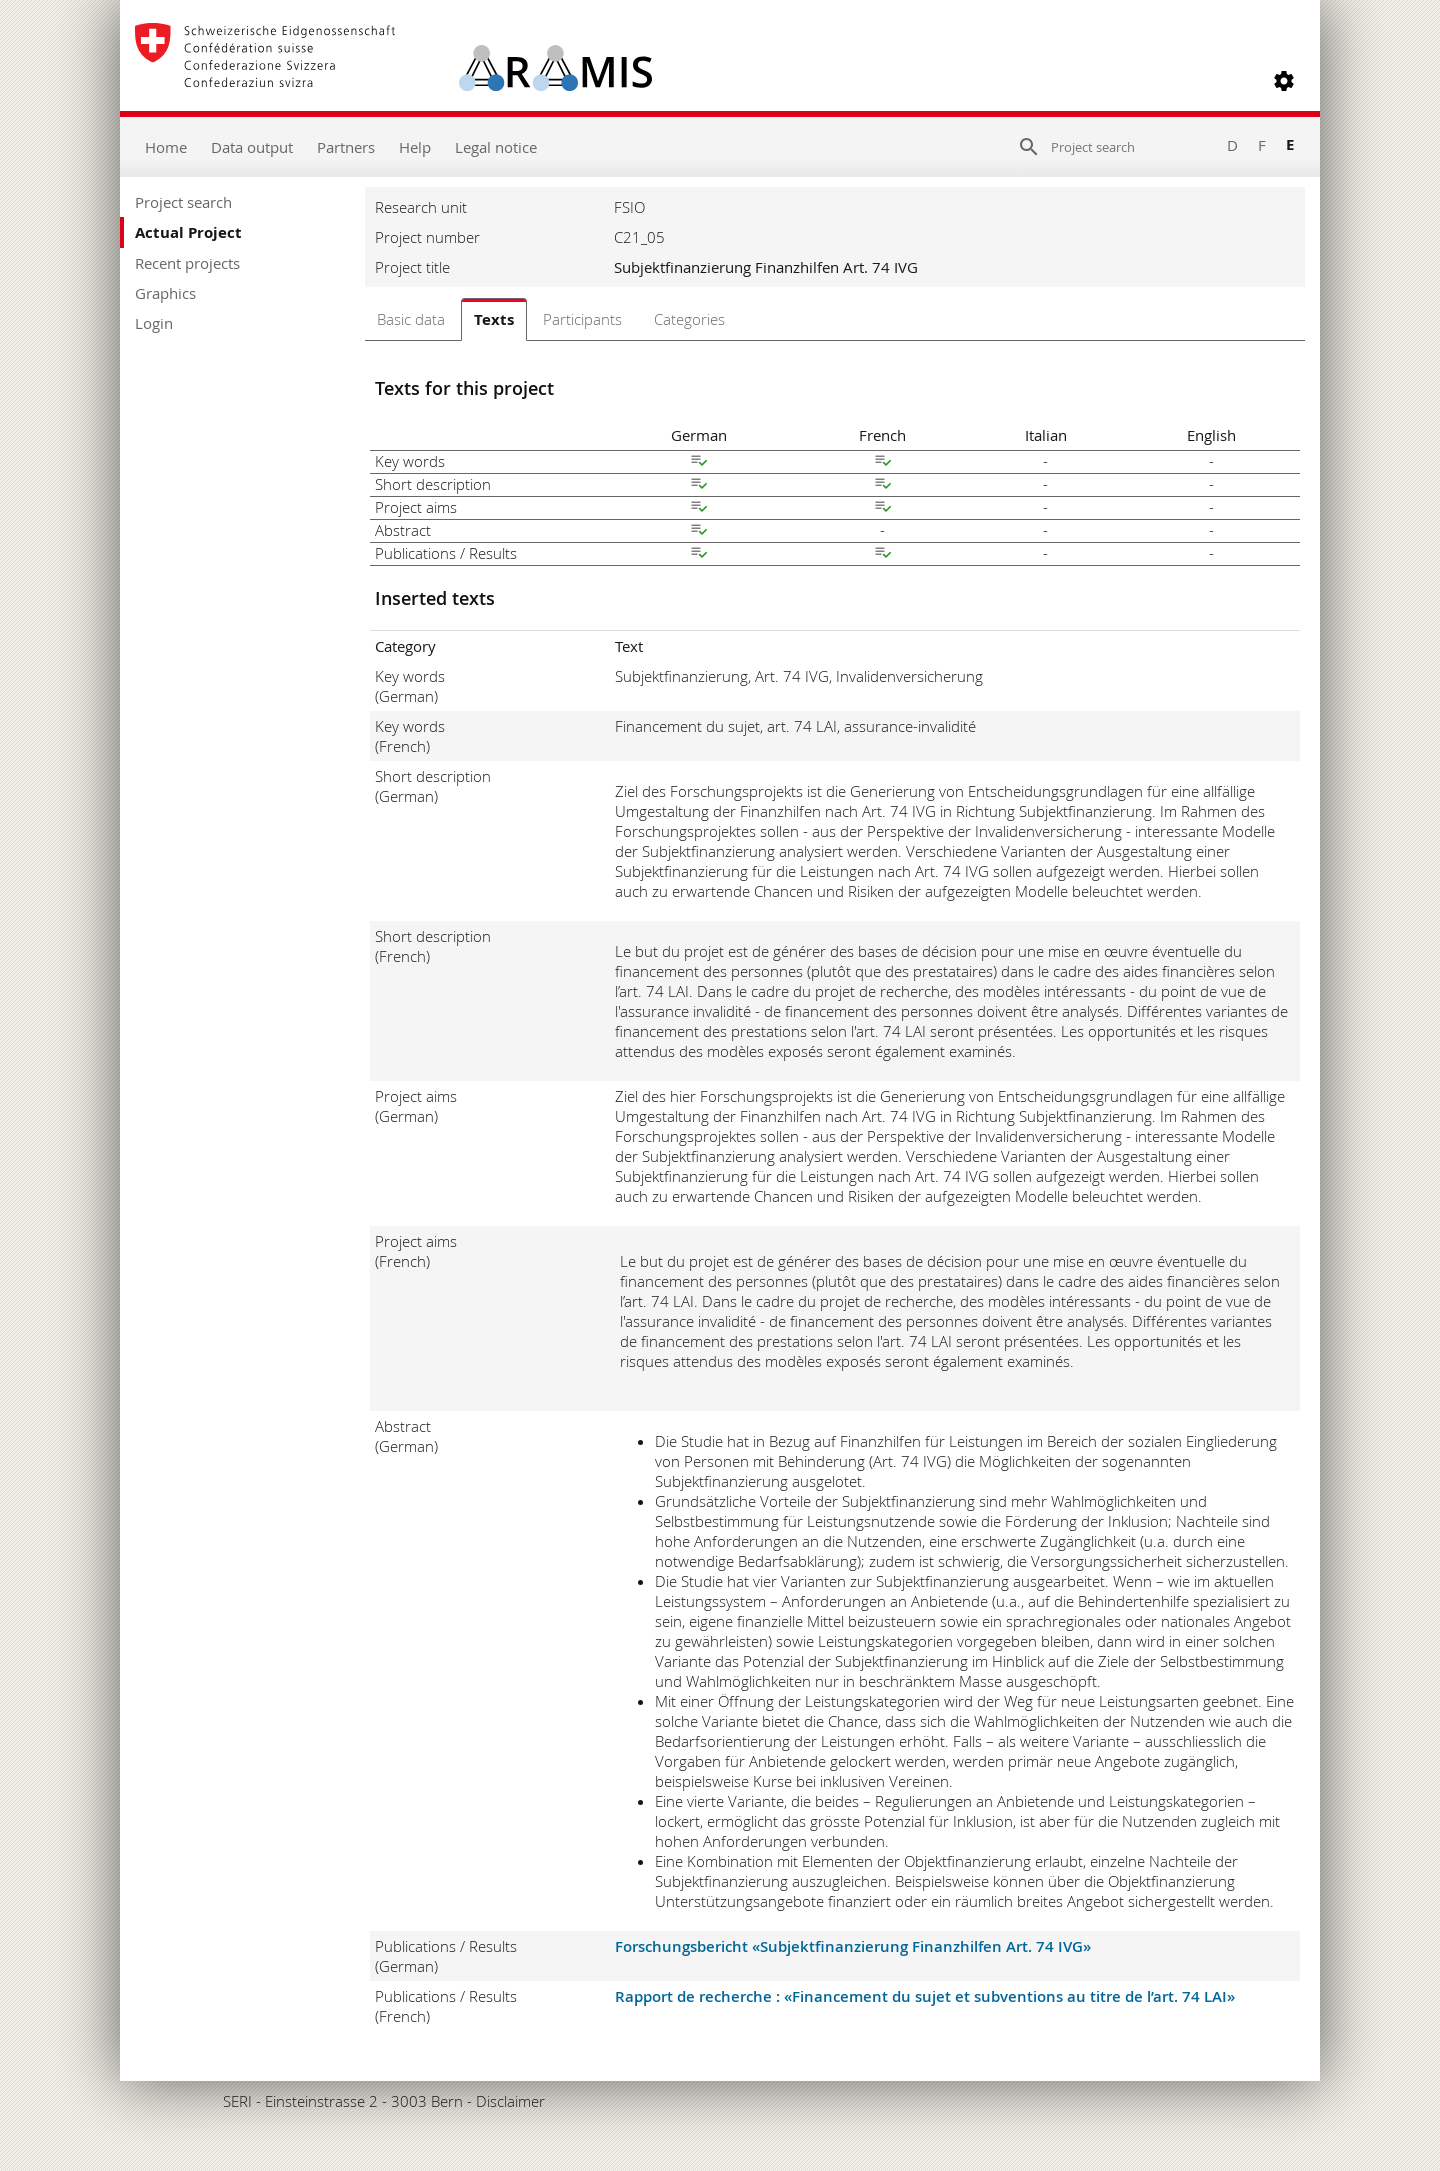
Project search (183, 202)
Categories (689, 319)
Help (415, 147)
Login (154, 323)
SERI (237, 2101)
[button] (1284, 81)
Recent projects (187, 263)
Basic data (411, 319)
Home (166, 147)
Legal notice (496, 147)
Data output (252, 147)
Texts (494, 319)
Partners (346, 147)
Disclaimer (510, 2101)
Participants (582, 319)
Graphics (165, 293)
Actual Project (188, 232)
